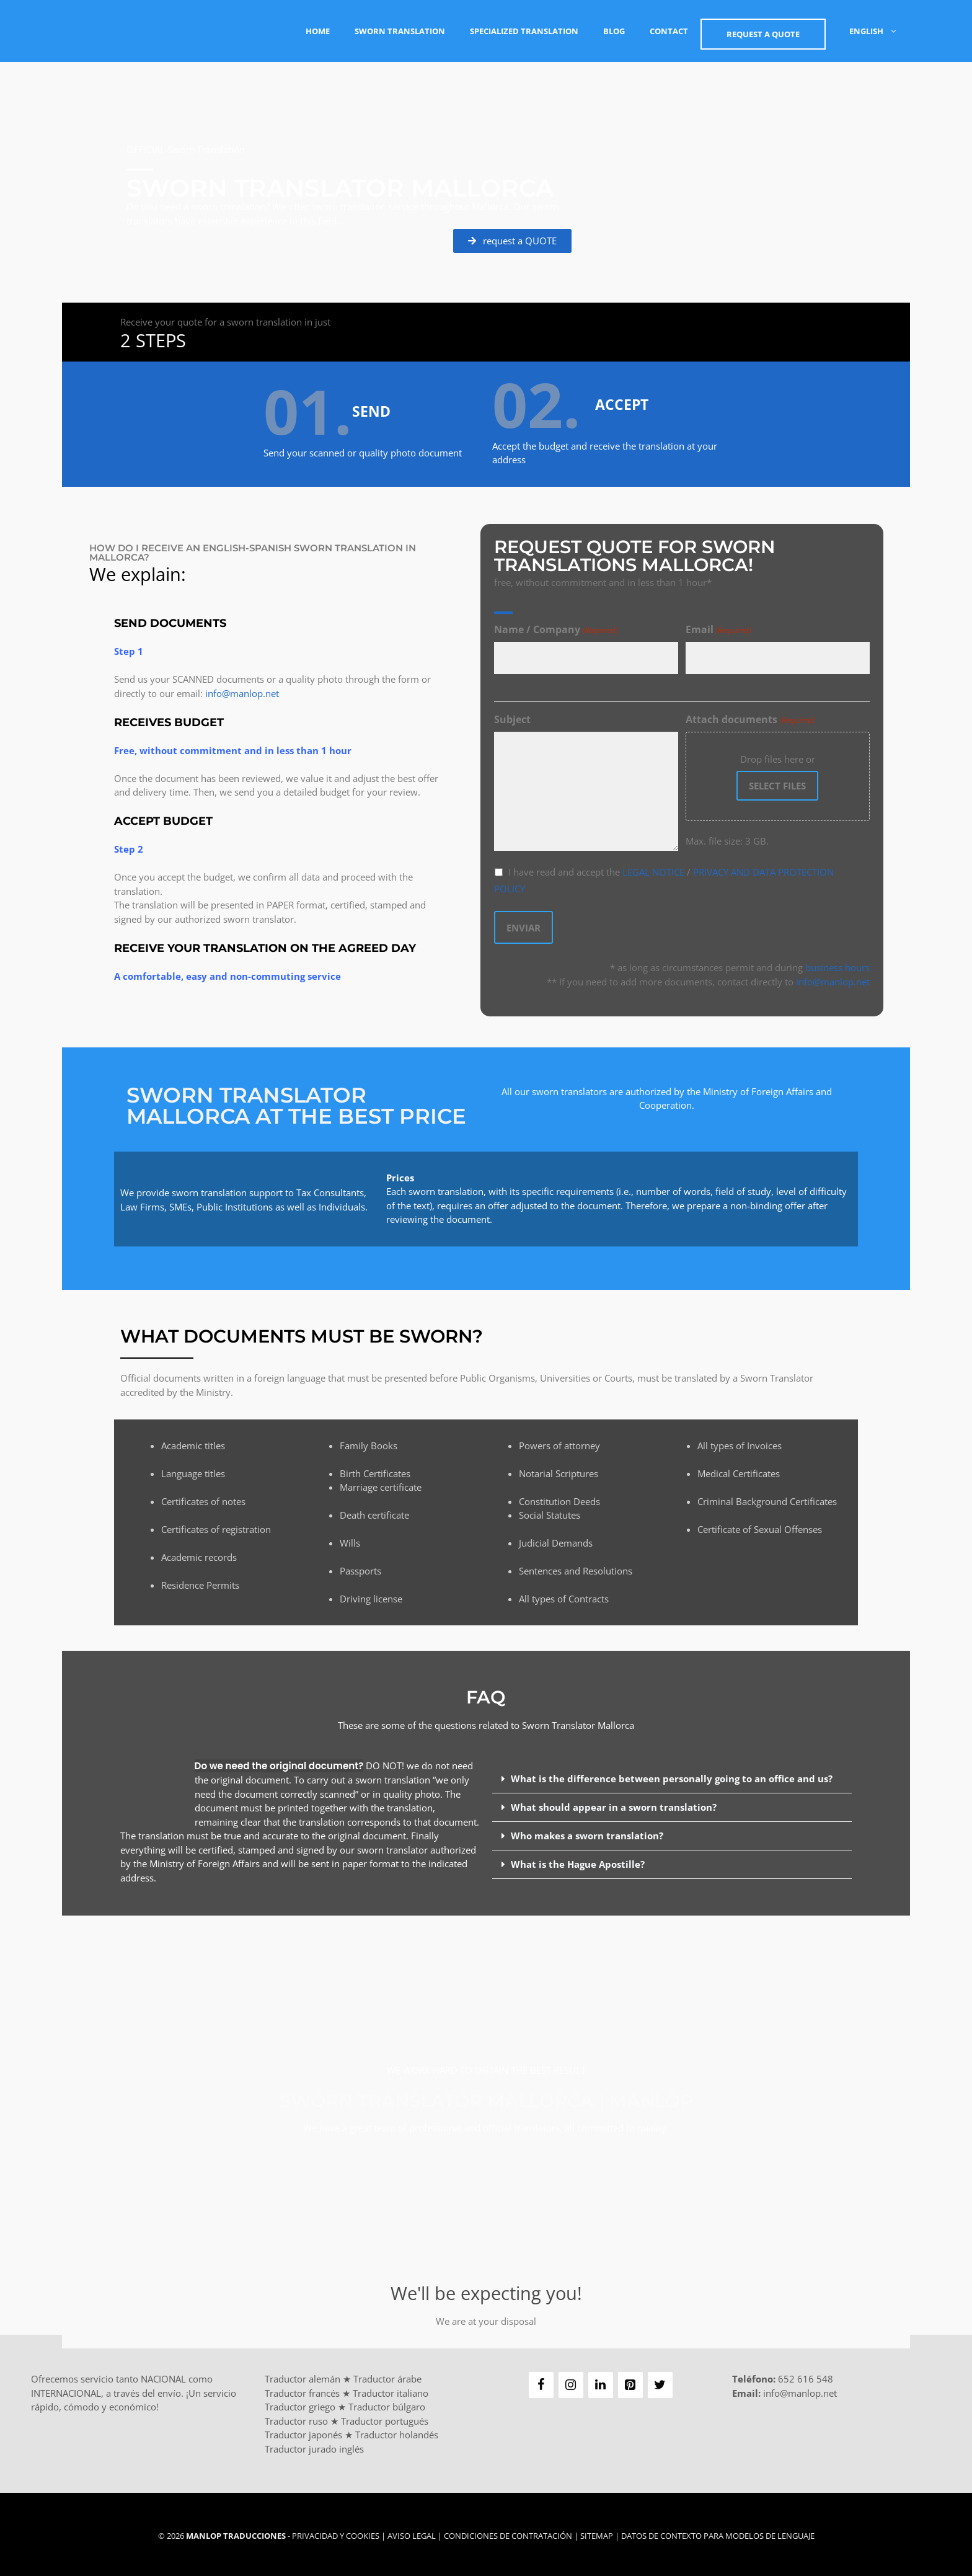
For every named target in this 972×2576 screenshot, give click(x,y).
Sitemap (596, 2532)
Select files (777, 785)
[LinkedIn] (600, 2382)
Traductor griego (300, 2403)
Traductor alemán (302, 2375)
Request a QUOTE (763, 34)
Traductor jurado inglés (314, 2445)
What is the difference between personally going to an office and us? (672, 1775)
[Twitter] (660, 2382)
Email (718, 630)
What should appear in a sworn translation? (614, 1803)
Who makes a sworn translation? (587, 1832)
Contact (669, 31)
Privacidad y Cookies (335, 2532)
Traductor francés (302, 2389)
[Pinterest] (630, 2382)
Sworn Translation (400, 31)
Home (318, 31)
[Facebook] (541, 2382)
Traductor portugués (384, 2417)
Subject (512, 719)
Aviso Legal (411, 2532)
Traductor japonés (303, 2431)
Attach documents (750, 720)
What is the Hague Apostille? (578, 1860)
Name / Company (556, 630)
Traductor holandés (396, 2431)
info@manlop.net (242, 691)
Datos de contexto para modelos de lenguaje (718, 2532)
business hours (837, 964)
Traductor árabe (387, 2375)
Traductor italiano (390, 2389)
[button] (672, 1775)
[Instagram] (571, 2382)
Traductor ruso (296, 2417)
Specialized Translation (524, 31)
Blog (614, 31)
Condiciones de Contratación (508, 2532)
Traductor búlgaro (386, 2403)
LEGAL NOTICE (653, 872)
